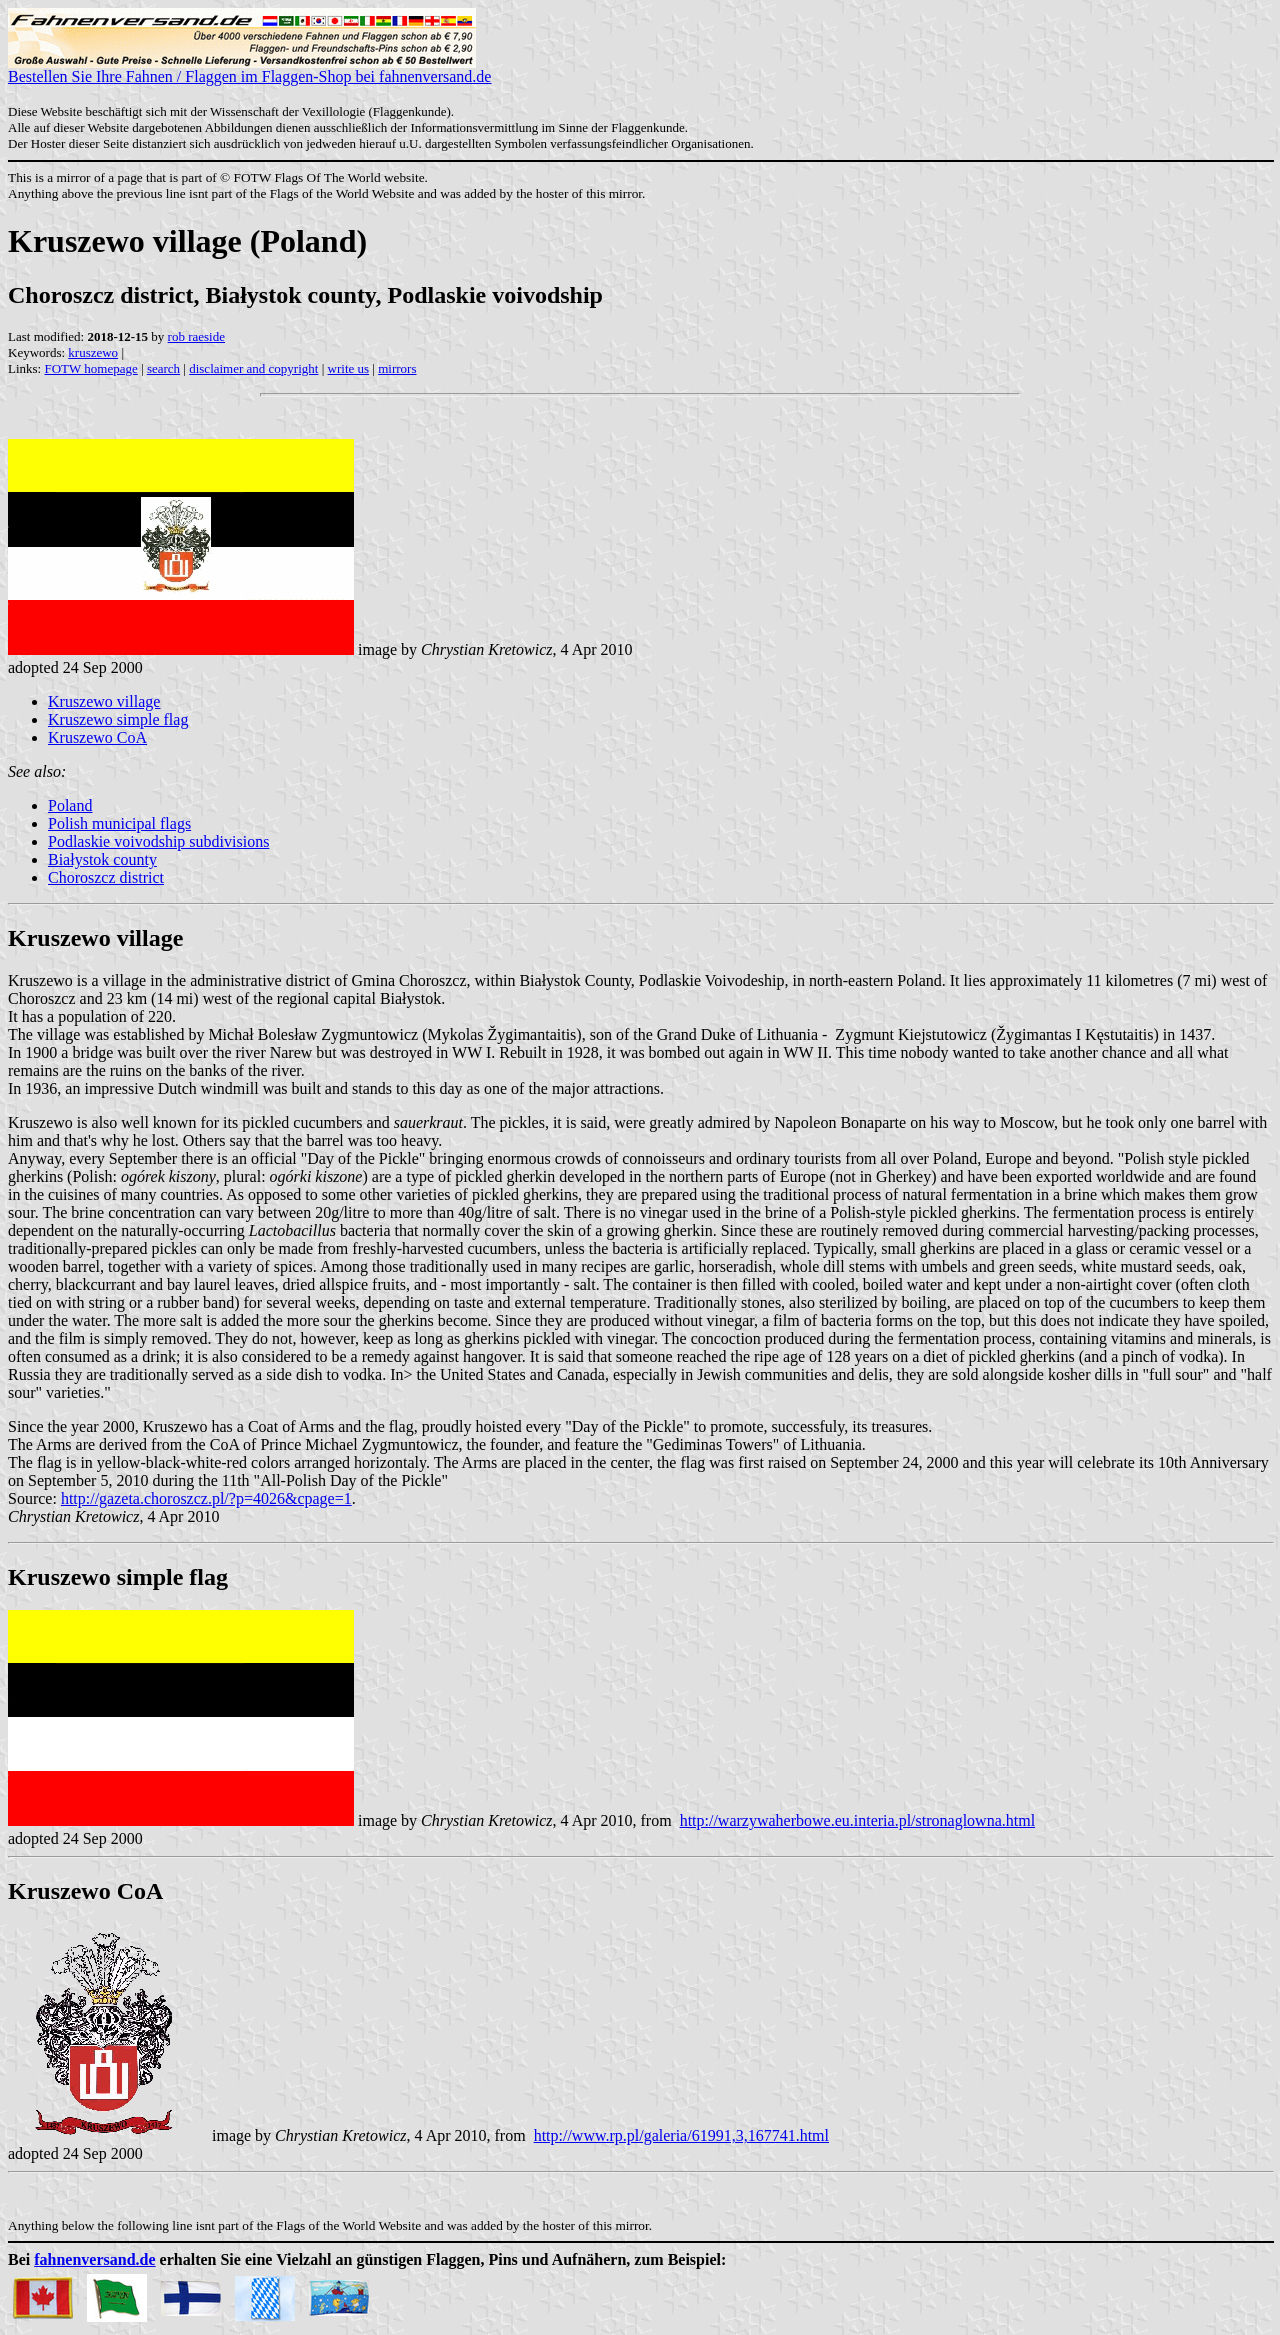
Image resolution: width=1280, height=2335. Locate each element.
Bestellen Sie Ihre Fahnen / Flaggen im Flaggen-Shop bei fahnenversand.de (249, 69)
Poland (70, 805)
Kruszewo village (104, 701)
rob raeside (196, 336)
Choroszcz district (106, 877)
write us (349, 368)
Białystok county (102, 859)
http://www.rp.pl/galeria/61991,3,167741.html (681, 2135)
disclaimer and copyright (253, 368)
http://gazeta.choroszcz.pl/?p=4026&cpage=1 (206, 1498)
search (163, 368)
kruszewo (93, 352)
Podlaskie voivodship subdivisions (158, 841)
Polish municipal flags (119, 823)
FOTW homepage (90, 368)
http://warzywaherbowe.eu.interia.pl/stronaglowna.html (857, 1820)
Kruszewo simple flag (118, 719)
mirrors (397, 368)
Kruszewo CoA (97, 737)
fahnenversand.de (94, 2259)
